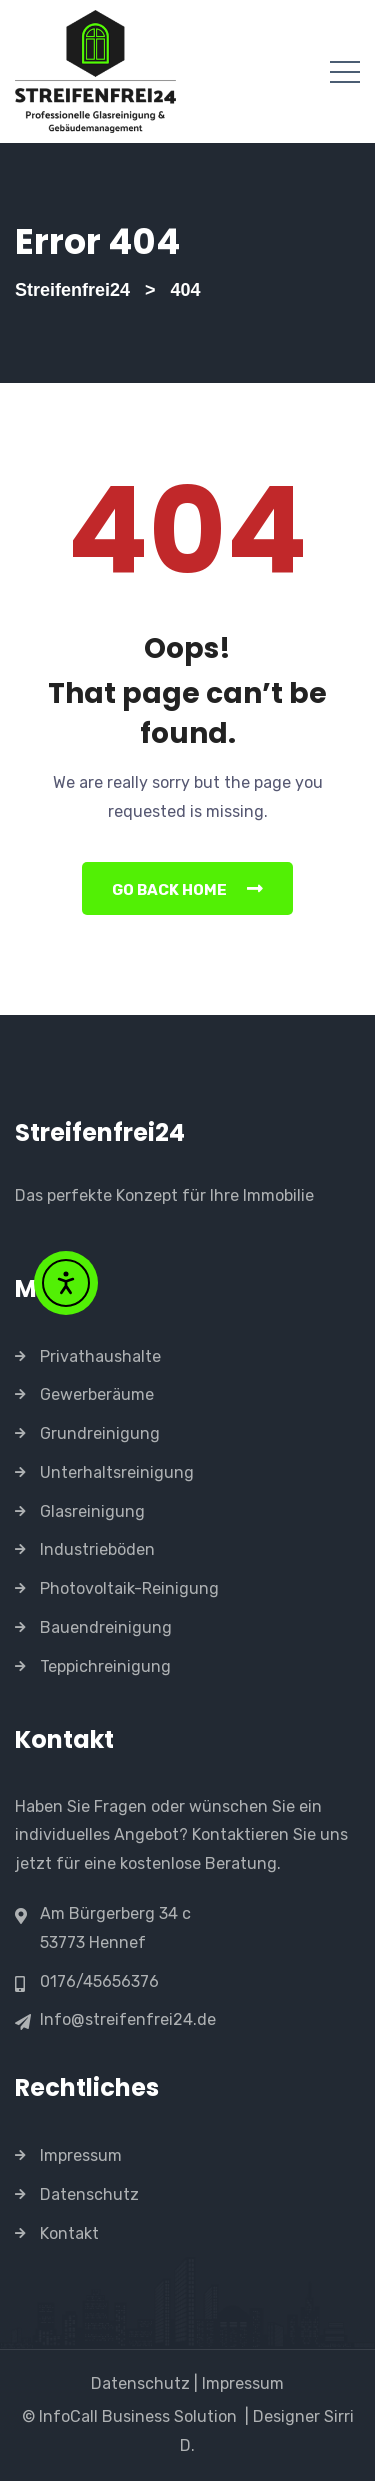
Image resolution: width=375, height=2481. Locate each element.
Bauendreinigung (106, 1627)
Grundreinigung (100, 1433)
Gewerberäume (97, 1394)
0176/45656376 (99, 1982)
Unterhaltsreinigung (117, 1472)
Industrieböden (97, 1549)
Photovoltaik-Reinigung (129, 1588)
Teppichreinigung (105, 1666)
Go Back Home (187, 889)
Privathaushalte (100, 1356)
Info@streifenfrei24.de (128, 2020)
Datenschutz (89, 2194)
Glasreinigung (92, 1511)
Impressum (81, 2155)
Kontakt (69, 2233)
